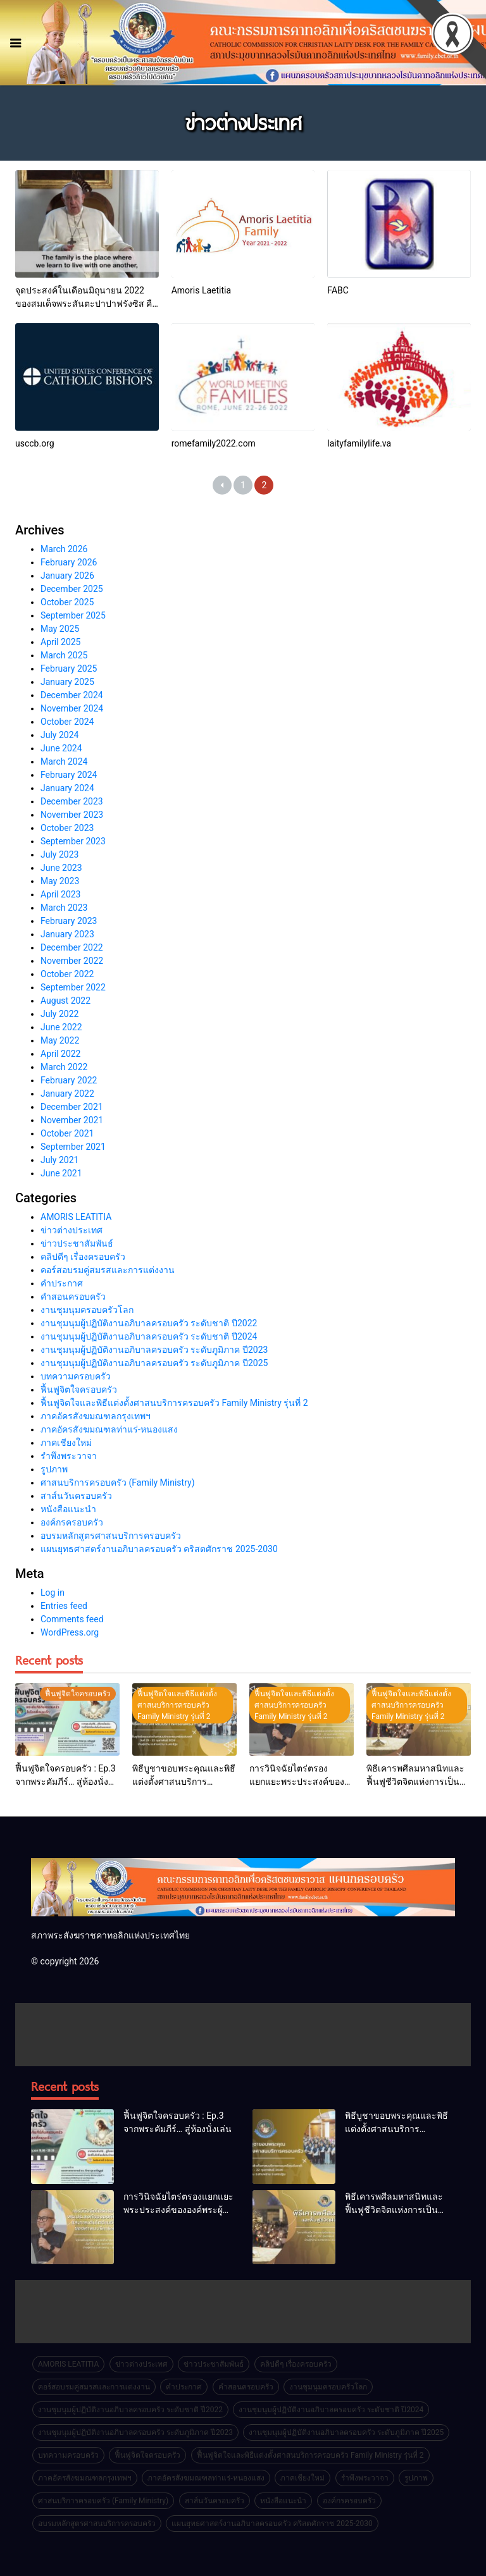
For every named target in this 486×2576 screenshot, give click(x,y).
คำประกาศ (61, 1283)
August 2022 (65, 1000)
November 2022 (71, 961)
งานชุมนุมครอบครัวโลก (87, 1310)
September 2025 (73, 615)
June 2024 (61, 748)
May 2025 (59, 629)
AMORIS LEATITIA (75, 1217)
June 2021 (61, 1173)
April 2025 (60, 642)
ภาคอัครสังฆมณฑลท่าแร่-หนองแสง (109, 1429)
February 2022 (68, 1080)
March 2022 (63, 1067)
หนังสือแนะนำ (68, 1509)
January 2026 (67, 575)
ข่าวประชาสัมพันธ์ (76, 1243)
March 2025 (63, 655)
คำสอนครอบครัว (73, 1296)
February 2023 (68, 921)
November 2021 (71, 1120)
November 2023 (71, 815)
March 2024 (63, 761)
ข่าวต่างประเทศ (71, 1230)
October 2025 (67, 602)
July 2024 (59, 735)
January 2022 (67, 1093)
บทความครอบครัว (75, 1376)
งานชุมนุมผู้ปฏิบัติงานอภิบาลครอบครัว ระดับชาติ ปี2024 (148, 1336)
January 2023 (67, 934)
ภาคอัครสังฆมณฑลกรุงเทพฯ (95, 1416)
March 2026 (63, 549)
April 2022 (60, 1054)
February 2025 (68, 668)
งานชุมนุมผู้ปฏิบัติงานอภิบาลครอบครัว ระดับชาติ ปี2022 (148, 1323)
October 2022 (67, 974)
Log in (52, 1592)
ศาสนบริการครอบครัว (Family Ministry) (117, 1482)
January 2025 (67, 682)
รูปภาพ (54, 1469)
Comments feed (72, 1619)
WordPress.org (69, 1632)
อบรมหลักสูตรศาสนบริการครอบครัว (110, 1536)
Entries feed (63, 1606)
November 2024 (71, 708)
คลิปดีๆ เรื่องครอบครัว (82, 1257)
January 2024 (67, 788)
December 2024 (71, 695)
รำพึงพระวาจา (68, 1456)
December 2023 (71, 801)
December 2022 (71, 947)
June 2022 (61, 1027)
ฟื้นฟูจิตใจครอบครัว (78, 1389)
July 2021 (59, 1160)
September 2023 (73, 841)
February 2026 (68, 562)
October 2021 (67, 1133)
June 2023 (61, 868)
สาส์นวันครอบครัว (76, 1496)
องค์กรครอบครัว (71, 1522)
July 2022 (59, 1014)
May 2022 (59, 1040)
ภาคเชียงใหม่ (66, 1443)
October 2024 (67, 722)
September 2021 (73, 1147)
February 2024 (68, 775)
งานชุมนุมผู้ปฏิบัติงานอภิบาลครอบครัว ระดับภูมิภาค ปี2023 (154, 1350)
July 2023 (59, 854)
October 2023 (67, 828)
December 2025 (71, 589)
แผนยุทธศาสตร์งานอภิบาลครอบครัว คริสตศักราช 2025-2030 (159, 1549)
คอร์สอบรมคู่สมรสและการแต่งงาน (107, 1270)
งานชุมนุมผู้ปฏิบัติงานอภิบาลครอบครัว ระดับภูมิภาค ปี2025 (154, 1363)
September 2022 (73, 987)
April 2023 (60, 894)
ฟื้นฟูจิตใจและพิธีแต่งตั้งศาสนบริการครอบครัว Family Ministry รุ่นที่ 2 (174, 1403)
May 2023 (59, 881)
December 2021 (71, 1107)
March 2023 (63, 908)
